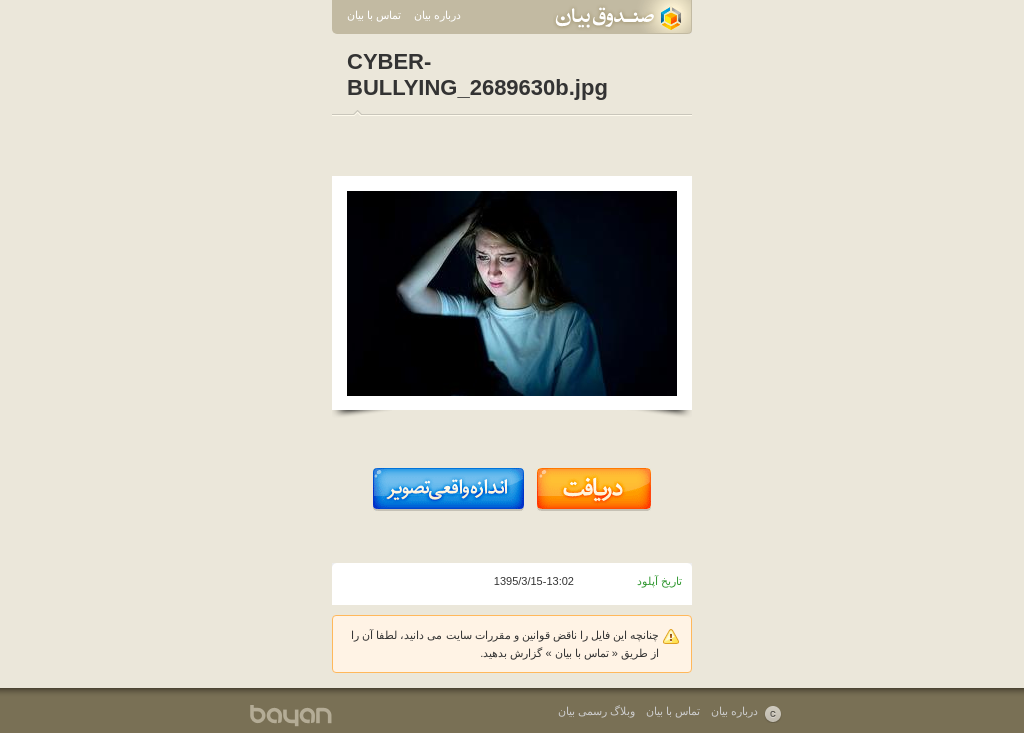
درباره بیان (437, 15)
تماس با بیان (374, 15)
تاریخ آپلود (659, 581)
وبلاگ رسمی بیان (596, 711)
